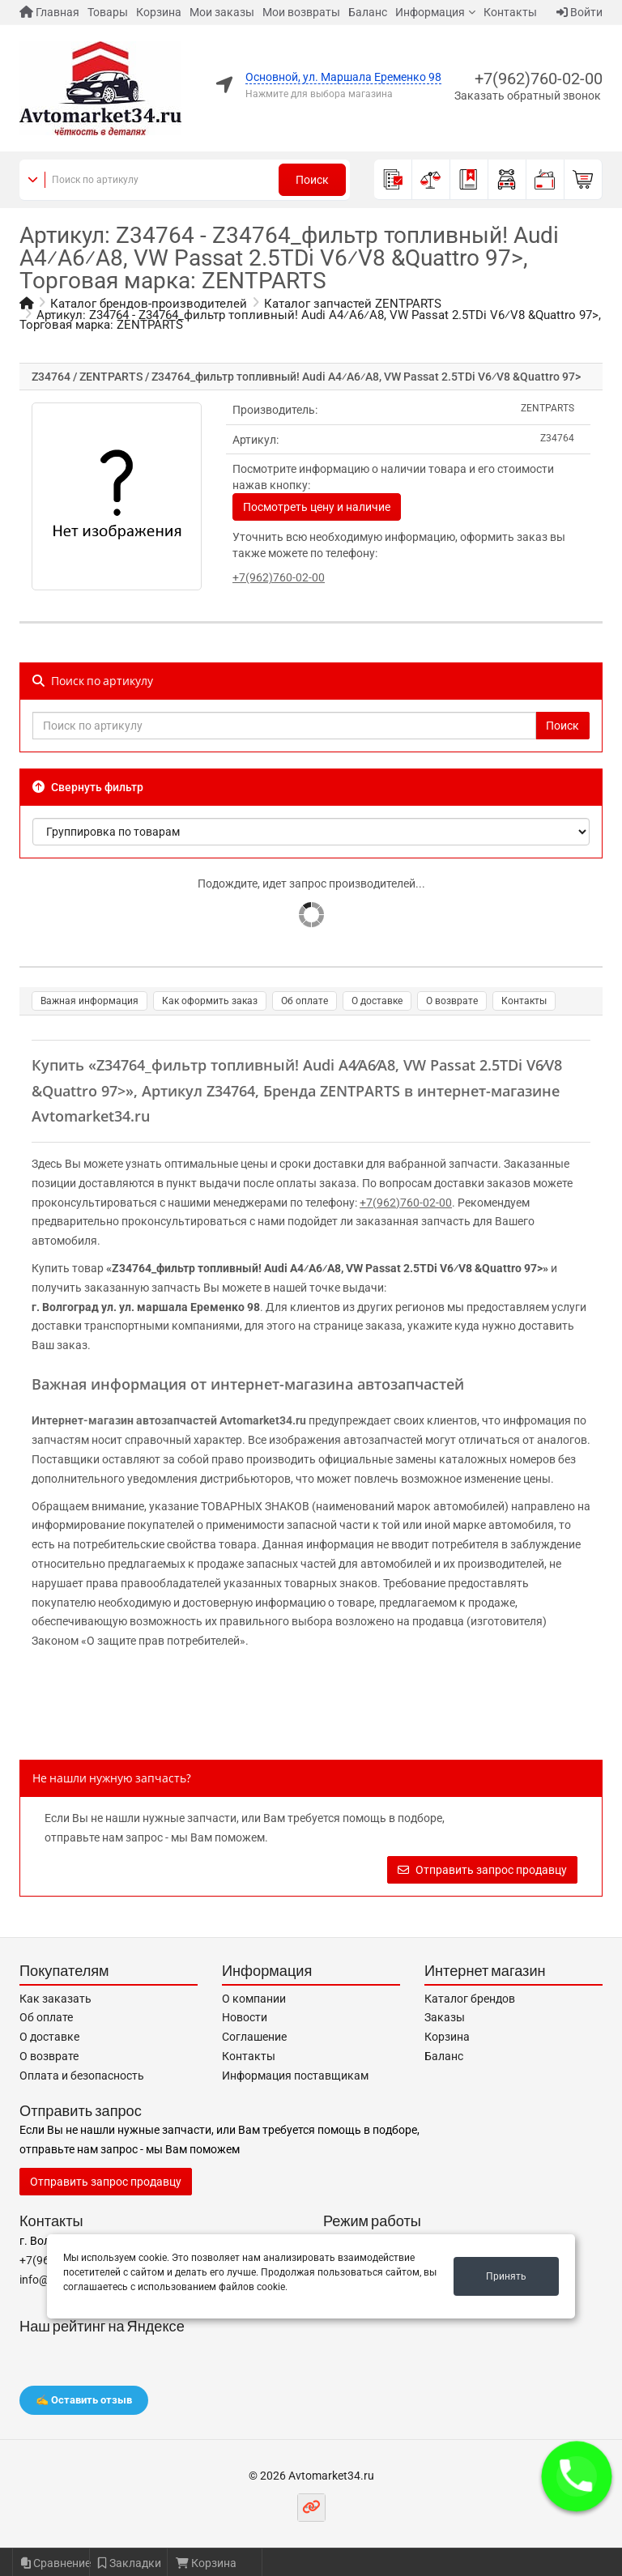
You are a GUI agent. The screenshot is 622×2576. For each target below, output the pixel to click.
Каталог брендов (469, 1998)
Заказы (444, 2017)
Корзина (158, 12)
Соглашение (254, 2036)
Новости (244, 2017)
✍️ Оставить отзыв (84, 2400)
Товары (107, 12)
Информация (430, 12)
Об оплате (304, 1001)
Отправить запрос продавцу (482, 1869)
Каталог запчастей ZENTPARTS (352, 303)
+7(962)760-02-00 (539, 78)
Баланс (367, 12)
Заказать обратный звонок (527, 95)
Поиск (312, 179)
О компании (254, 1998)
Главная (49, 12)
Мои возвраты (301, 12)
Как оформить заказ (210, 1001)
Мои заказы (222, 12)
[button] (576, 2476)
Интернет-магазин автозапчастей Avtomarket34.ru (169, 1420)
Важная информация (89, 1001)
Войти (579, 12)
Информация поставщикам (295, 2075)
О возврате (452, 1001)
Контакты (510, 12)
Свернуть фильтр (87, 787)
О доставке (377, 1001)
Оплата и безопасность (81, 2075)
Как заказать (55, 1998)
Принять (506, 2276)
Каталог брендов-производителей (148, 303)
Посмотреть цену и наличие (316, 506)
